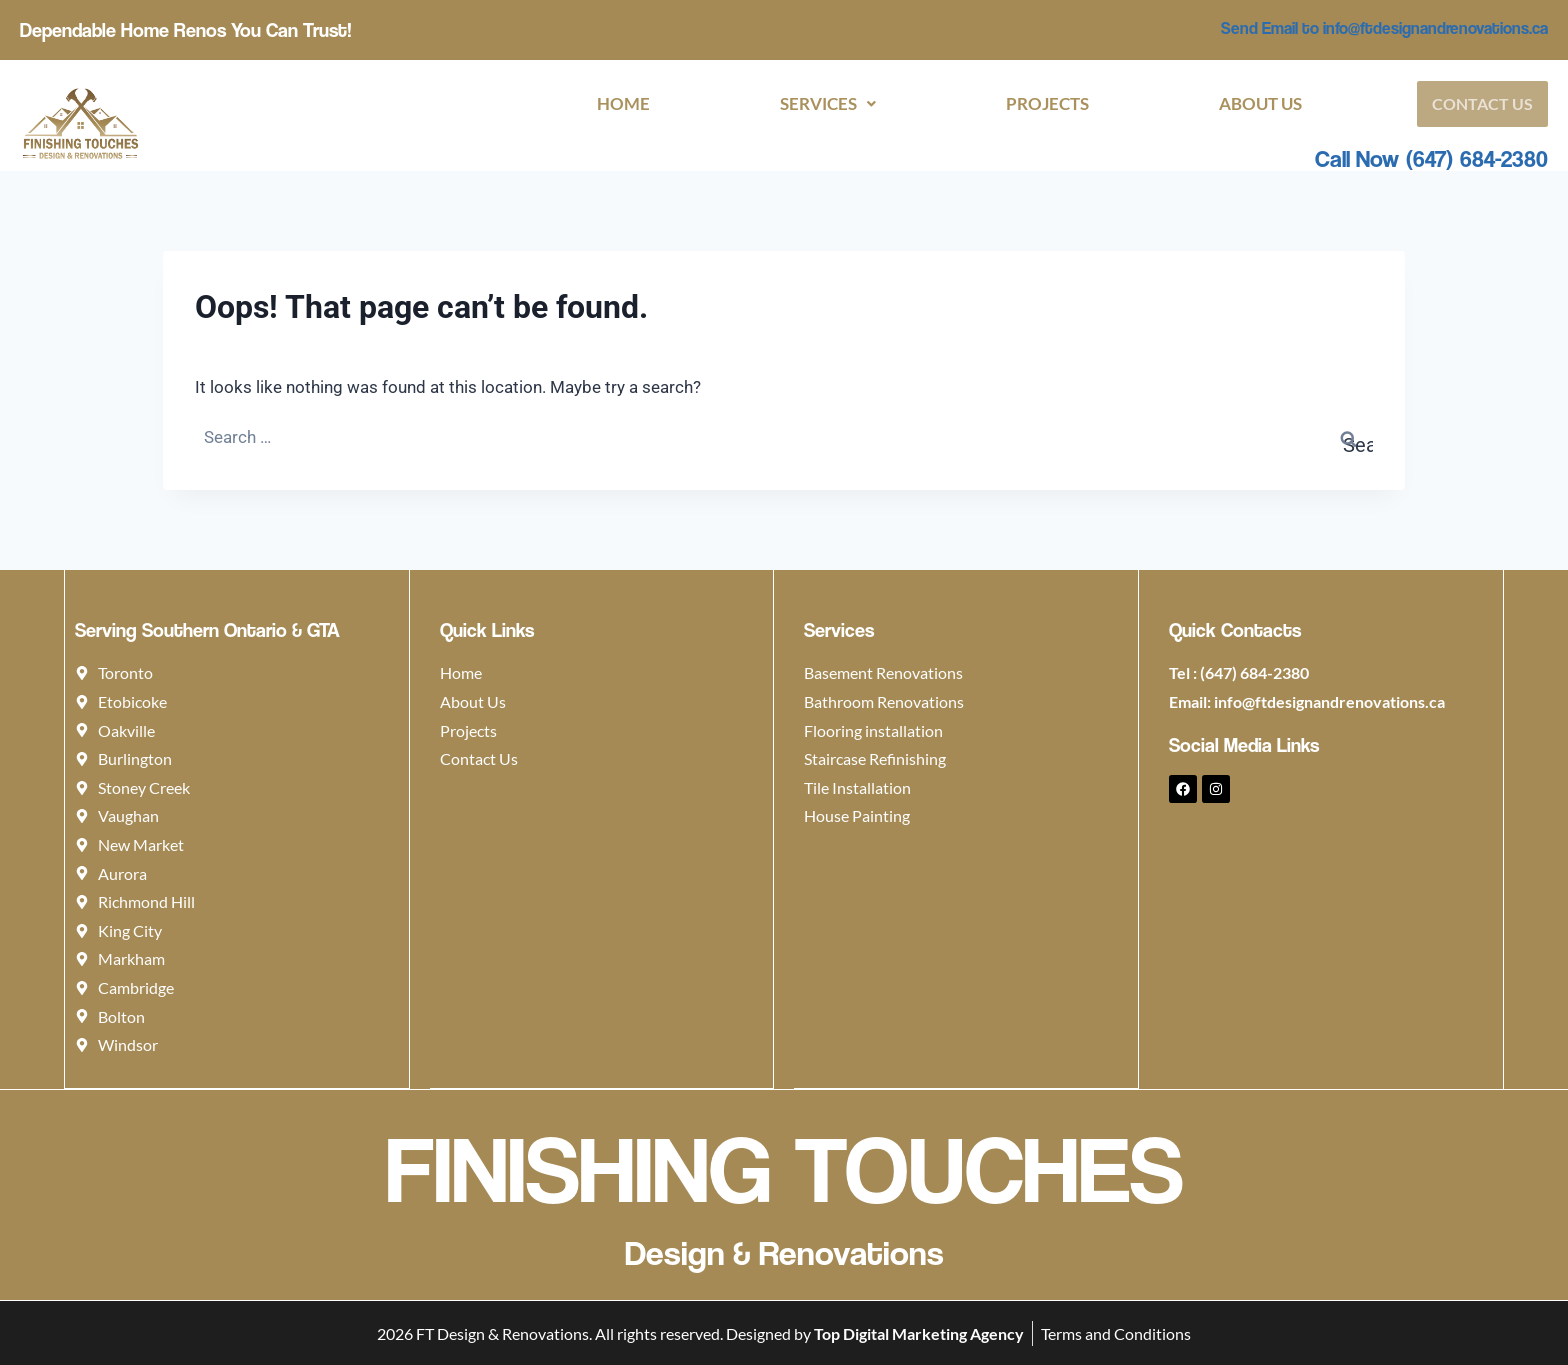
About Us (1260, 103)
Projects (1047, 103)
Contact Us (1482, 103)
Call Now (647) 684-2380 (1431, 158)
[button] (828, 103)
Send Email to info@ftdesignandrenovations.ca (1384, 28)
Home (623, 103)
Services (828, 103)
